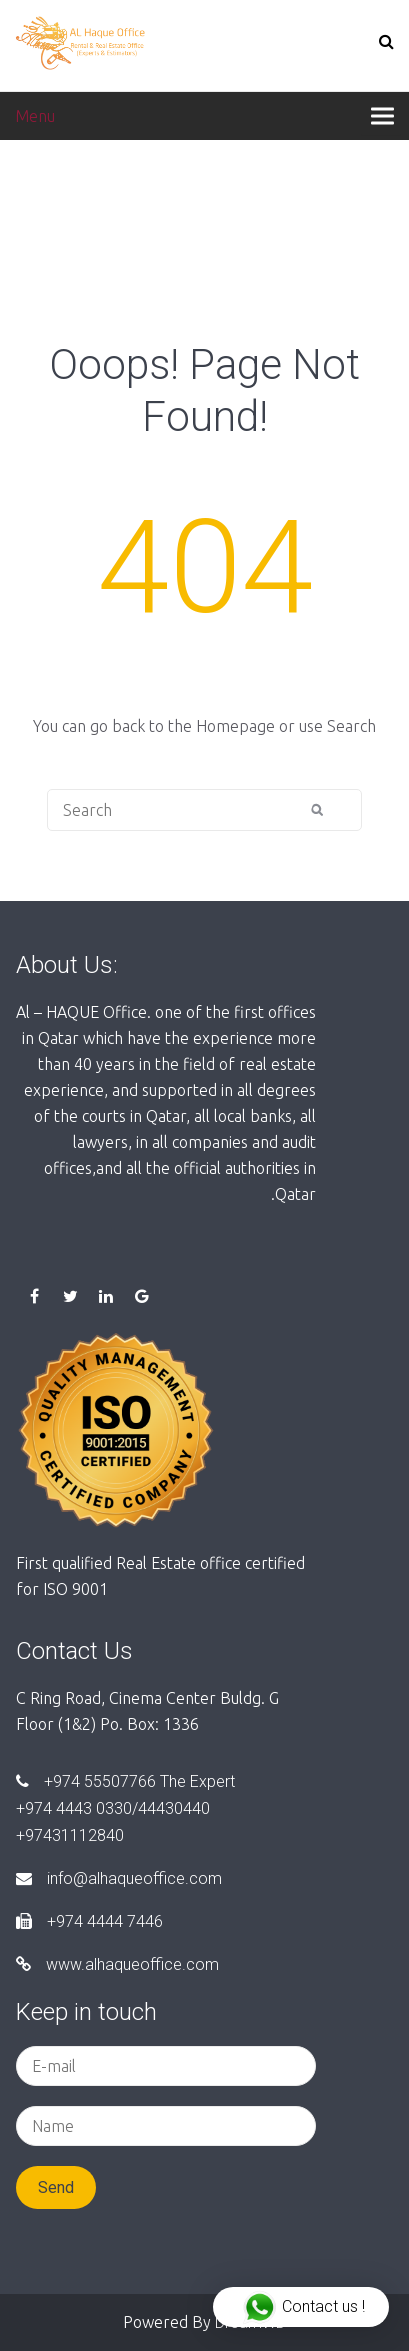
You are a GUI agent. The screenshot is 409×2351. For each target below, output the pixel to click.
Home (37, 200)
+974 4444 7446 (89, 1921)
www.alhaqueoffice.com (117, 1964)
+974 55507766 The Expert (125, 1781)
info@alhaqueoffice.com (119, 1878)
